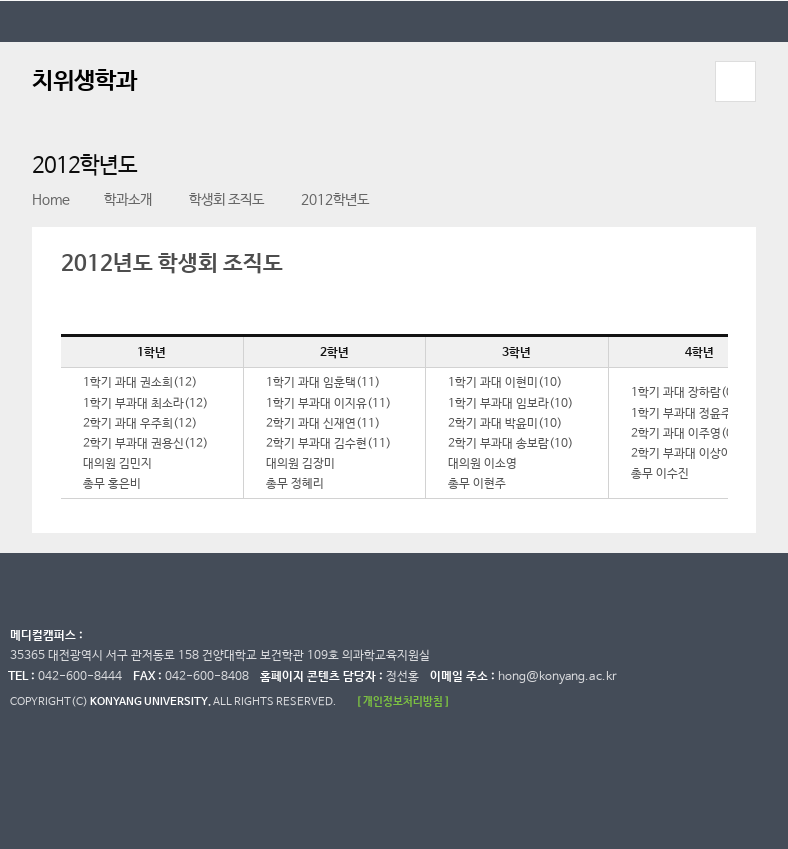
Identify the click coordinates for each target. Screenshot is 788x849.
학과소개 (118, 200)
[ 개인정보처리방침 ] (403, 701)
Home (51, 200)
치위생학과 (84, 81)
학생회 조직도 (215, 200)
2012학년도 (324, 200)
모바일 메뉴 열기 (736, 81)
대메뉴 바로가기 (0, 0)
